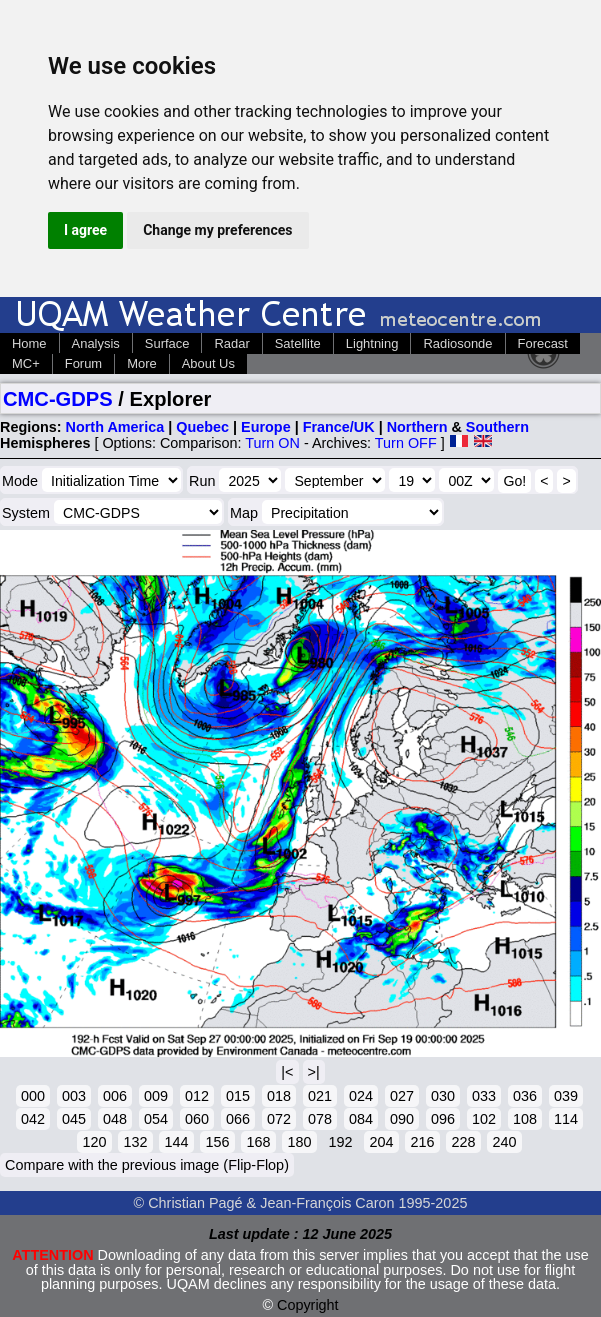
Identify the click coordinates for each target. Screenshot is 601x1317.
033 (484, 1096)
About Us (208, 363)
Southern (497, 427)
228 (463, 1142)
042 (33, 1119)
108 (525, 1119)
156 (217, 1142)
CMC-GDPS (58, 399)
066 (238, 1119)
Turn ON (272, 443)
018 (279, 1096)
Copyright (308, 1305)
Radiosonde (457, 343)
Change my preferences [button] (217, 230)
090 (402, 1119)
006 (115, 1096)
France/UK (339, 427)
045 (74, 1119)
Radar (231, 343)
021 (320, 1096)
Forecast (543, 343)
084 (361, 1119)
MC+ (26, 363)
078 (320, 1119)
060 (197, 1119)
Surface (167, 343)
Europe (266, 427)
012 (197, 1096)
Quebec (202, 427)
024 (361, 1096)
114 (566, 1119)
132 (135, 1142)
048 (115, 1119)
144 (176, 1142)
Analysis (96, 343)
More (142, 363)
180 (299, 1142)
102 (484, 1119)
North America (115, 427)
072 (279, 1119)
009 (156, 1096)
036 (525, 1096)
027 (402, 1096)
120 (94, 1142)
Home (29, 343)
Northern (417, 427)
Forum (83, 363)
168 (258, 1142)
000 (33, 1096)
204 (381, 1142)
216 (422, 1142)
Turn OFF (406, 443)
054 (156, 1119)
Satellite (298, 343)
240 (504, 1142)
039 (566, 1096)
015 (238, 1096)
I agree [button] (85, 230)
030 (443, 1096)
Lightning (372, 343)
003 (74, 1096)
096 (443, 1119)
